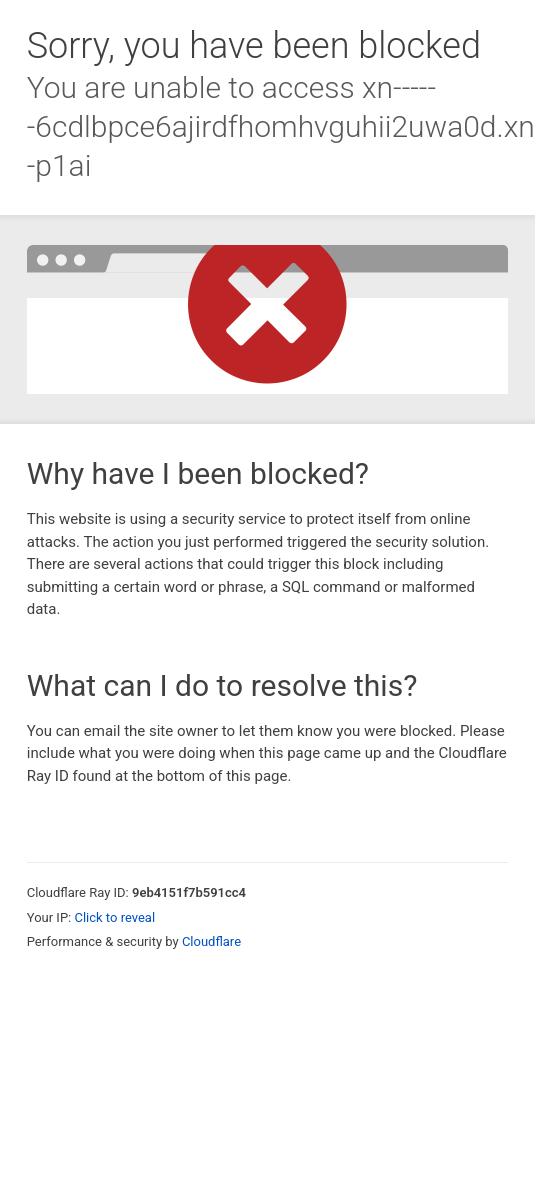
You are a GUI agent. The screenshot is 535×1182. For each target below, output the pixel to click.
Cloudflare (211, 941)
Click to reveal (114, 917)
